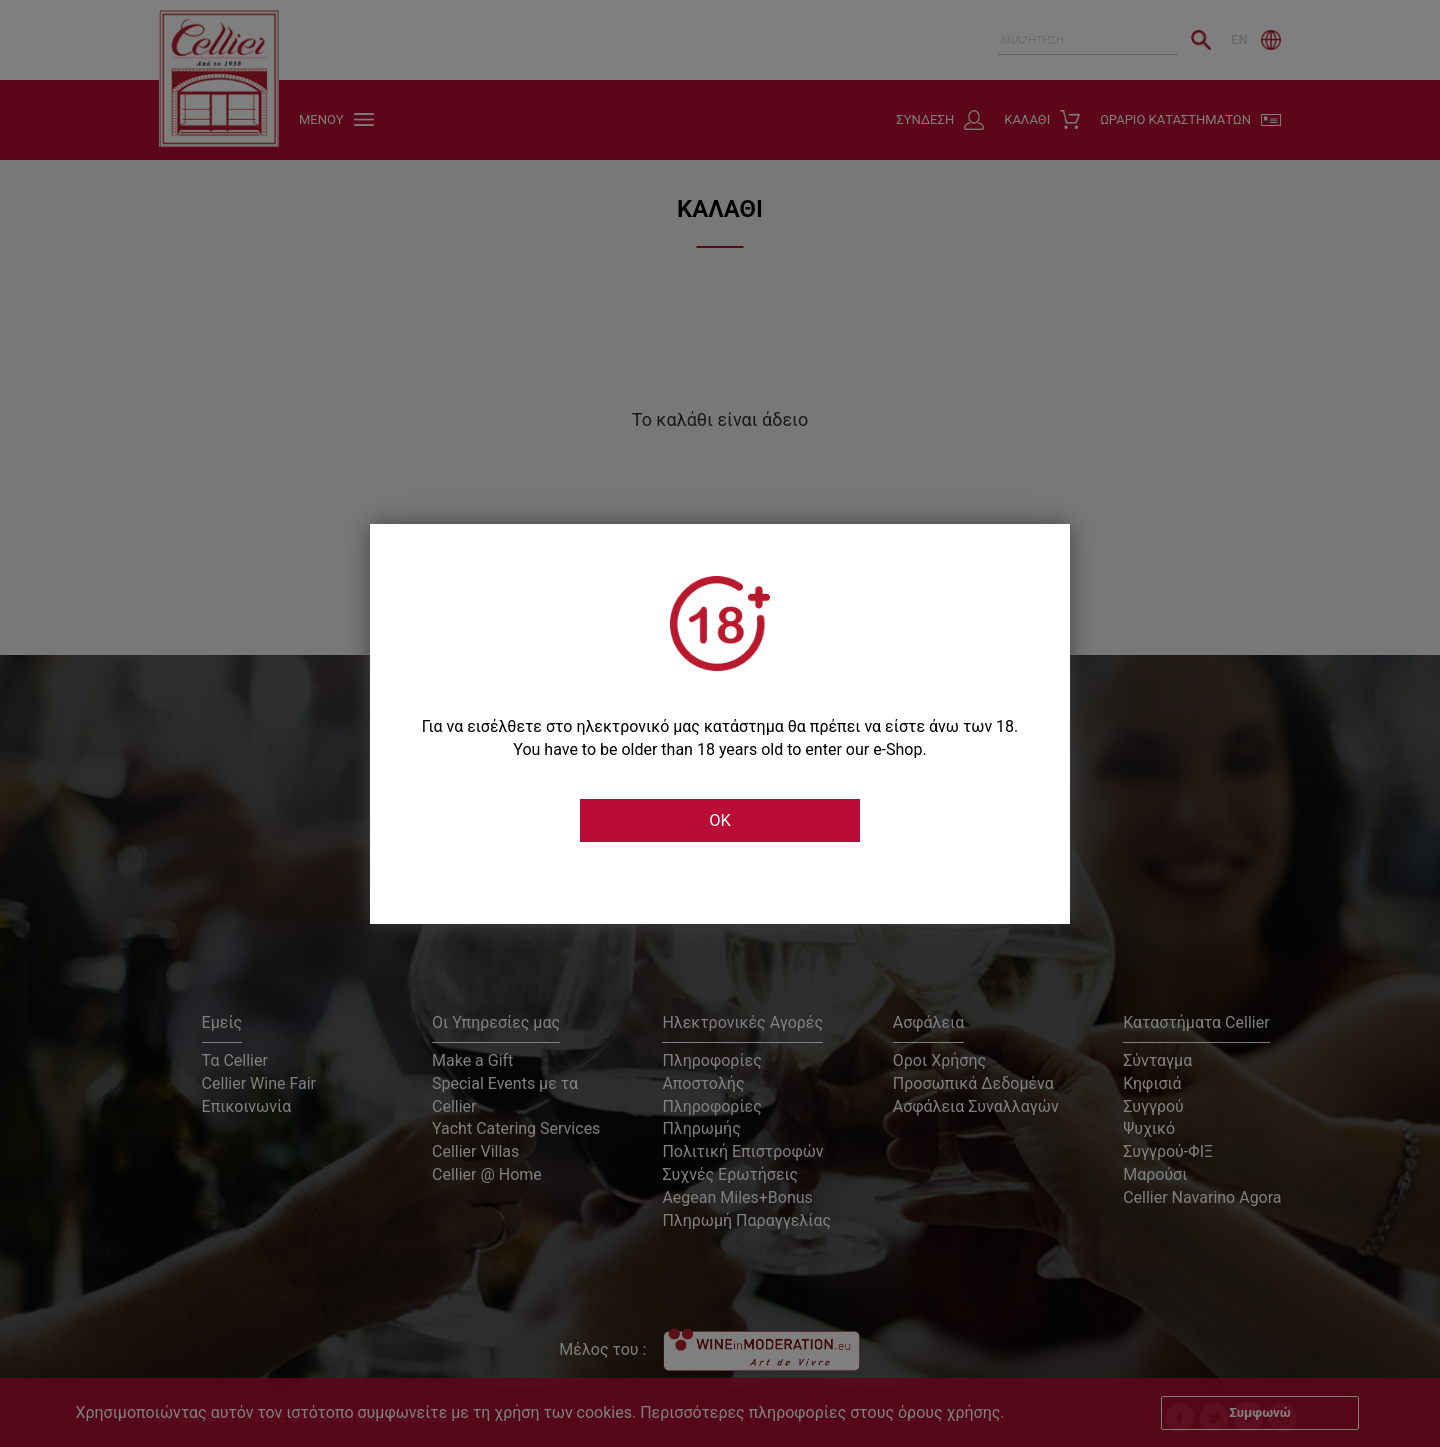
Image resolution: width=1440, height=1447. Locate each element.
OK (720, 821)
